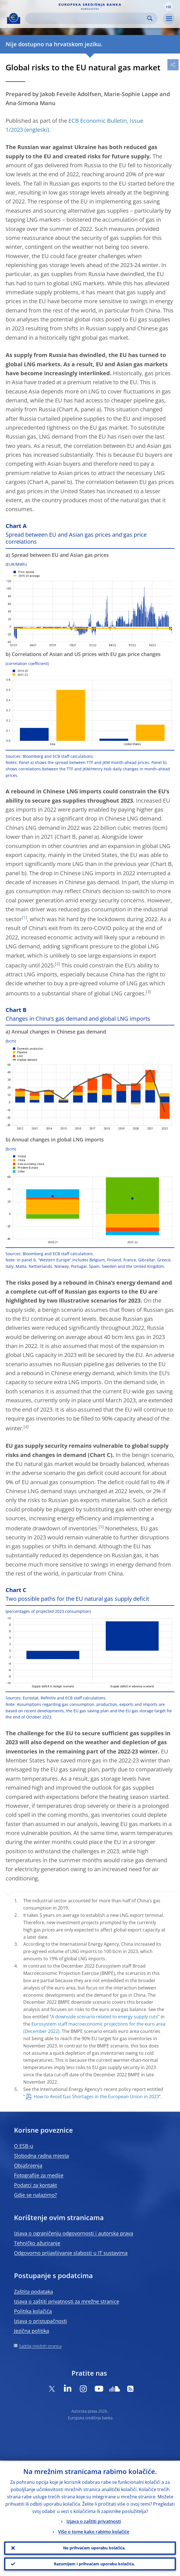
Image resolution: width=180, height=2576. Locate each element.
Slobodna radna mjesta (41, 2155)
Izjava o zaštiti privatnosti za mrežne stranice (66, 2301)
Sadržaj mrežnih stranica (40, 2346)
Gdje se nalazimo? (35, 2195)
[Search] (87, 18)
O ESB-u (23, 2145)
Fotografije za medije (38, 2175)
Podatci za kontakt (35, 2185)
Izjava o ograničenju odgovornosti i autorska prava (73, 2233)
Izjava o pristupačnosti (40, 2321)
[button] (168, 6)
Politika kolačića (33, 2311)
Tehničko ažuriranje (37, 2243)
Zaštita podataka (33, 2291)
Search (149, 18)
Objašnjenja (28, 2165)
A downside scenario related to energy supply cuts (104, 2017)
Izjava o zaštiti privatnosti (93, 2520)
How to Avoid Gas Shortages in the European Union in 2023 (96, 2096)
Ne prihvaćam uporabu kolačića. (94, 2547)
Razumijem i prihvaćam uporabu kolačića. (94, 2563)
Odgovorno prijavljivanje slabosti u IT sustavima (71, 2253)
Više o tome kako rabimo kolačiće (93, 2531)
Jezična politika (31, 2330)
